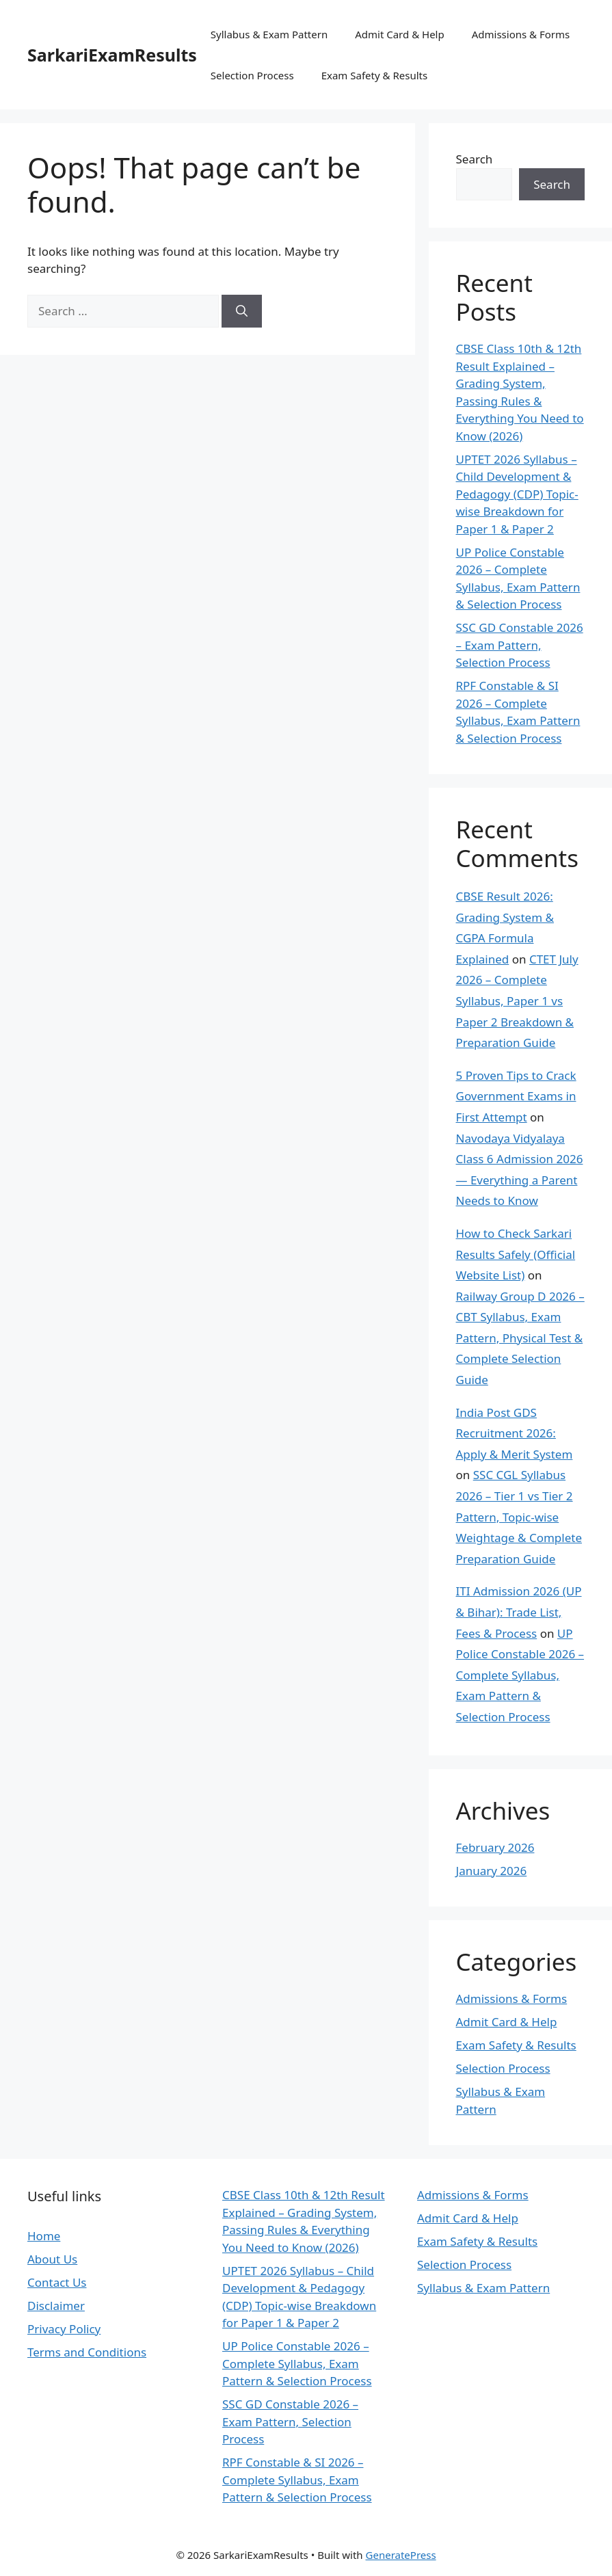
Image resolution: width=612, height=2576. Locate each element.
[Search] (242, 311)
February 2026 (495, 1847)
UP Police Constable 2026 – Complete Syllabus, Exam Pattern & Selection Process (520, 1675)
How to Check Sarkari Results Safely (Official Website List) (516, 1254)
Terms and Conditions (86, 2352)
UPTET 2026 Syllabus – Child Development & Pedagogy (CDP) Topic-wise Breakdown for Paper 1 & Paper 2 (517, 494)
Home (43, 2236)
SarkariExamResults (112, 54)
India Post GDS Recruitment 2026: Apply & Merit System (514, 1433)
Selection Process (252, 75)
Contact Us (57, 2282)
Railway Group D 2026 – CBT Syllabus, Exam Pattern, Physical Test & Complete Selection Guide (520, 1337)
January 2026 (491, 1870)
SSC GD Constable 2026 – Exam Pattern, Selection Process (519, 645)
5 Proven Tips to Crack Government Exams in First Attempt (516, 1096)
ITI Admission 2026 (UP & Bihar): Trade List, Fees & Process (519, 1612)
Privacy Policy (64, 2329)
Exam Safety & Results (374, 75)
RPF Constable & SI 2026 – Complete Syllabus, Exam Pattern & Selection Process (297, 2479)
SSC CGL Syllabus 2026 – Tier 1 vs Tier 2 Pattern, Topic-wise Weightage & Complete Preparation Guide (519, 1516)
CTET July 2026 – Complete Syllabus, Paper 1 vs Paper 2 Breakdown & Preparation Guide (517, 1000)
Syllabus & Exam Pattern (269, 34)
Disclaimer (56, 2305)
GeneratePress (401, 2555)
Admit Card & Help (399, 34)
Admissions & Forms (521, 34)
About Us (52, 2259)
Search (474, 159)
